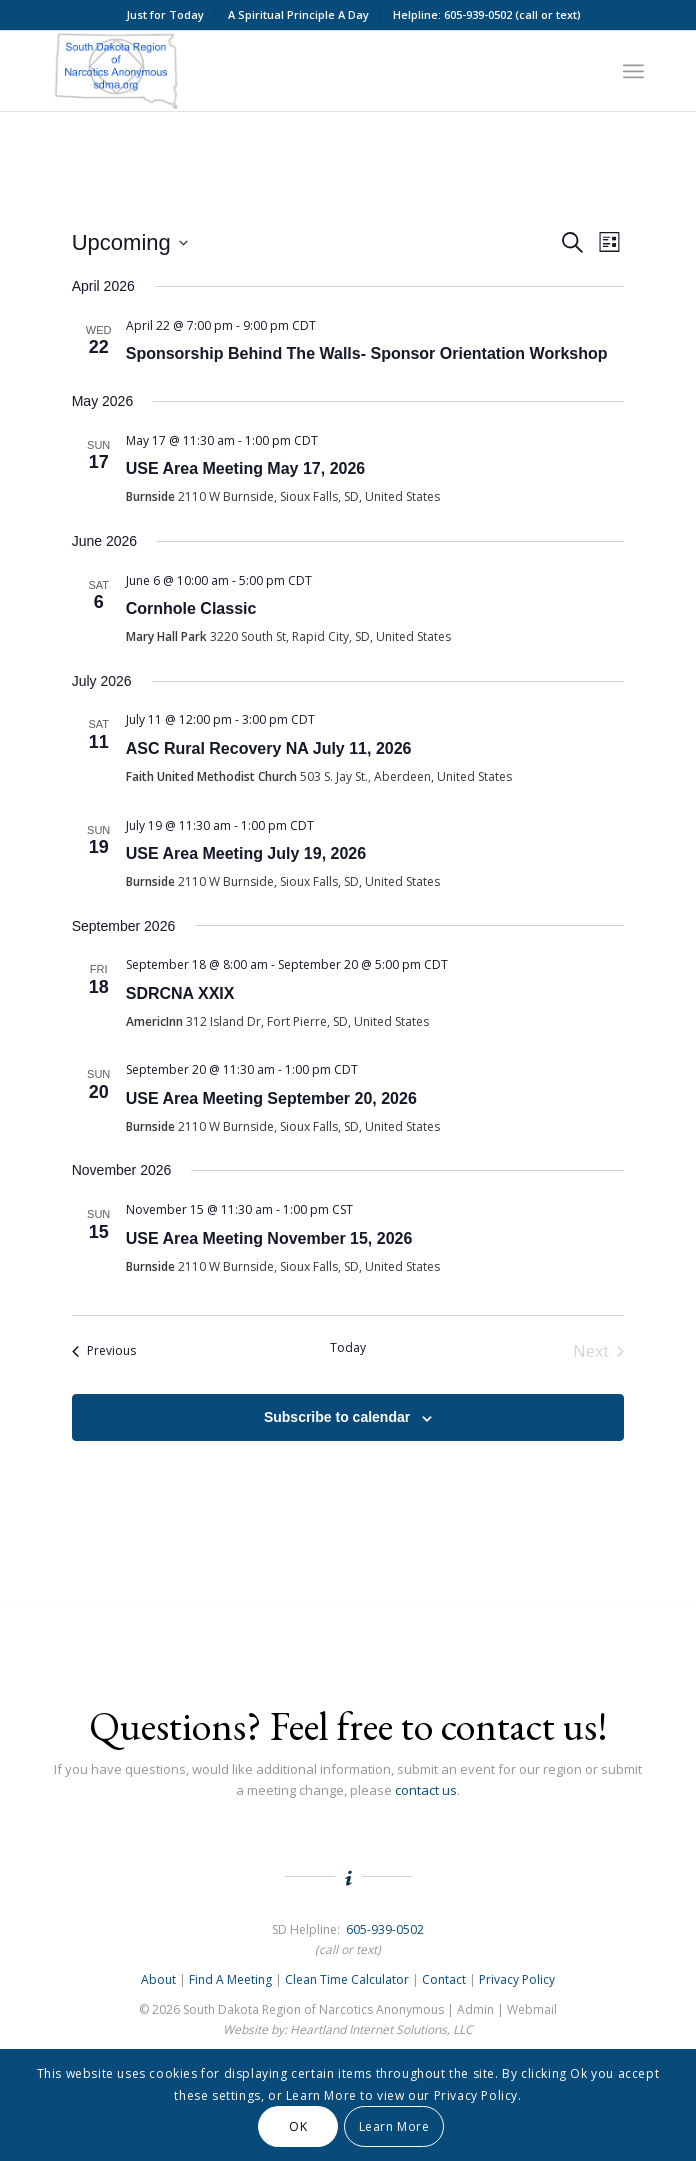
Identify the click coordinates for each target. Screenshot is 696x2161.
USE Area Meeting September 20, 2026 (271, 1098)
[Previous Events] (104, 1351)
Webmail (532, 2009)
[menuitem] (165, 15)
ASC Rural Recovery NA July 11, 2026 (269, 748)
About (158, 1979)
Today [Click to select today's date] (348, 1348)
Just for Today (165, 14)
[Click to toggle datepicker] (130, 242)
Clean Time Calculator (347, 1979)
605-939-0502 (385, 1929)
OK (298, 2126)
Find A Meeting (230, 1979)
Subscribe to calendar (337, 1417)
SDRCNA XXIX (180, 993)
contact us (426, 1790)
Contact (444, 1979)
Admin (475, 2009)
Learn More (394, 2126)
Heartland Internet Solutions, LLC (381, 2029)
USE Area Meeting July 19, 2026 (246, 853)
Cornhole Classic (191, 608)
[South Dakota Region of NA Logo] (288, 71)
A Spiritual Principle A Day (298, 14)
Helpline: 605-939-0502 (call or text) (487, 14)
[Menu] (633, 71)
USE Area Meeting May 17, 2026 (246, 468)
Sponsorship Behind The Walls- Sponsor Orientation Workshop (367, 353)
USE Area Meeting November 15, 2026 (269, 1238)
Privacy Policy (517, 1979)
